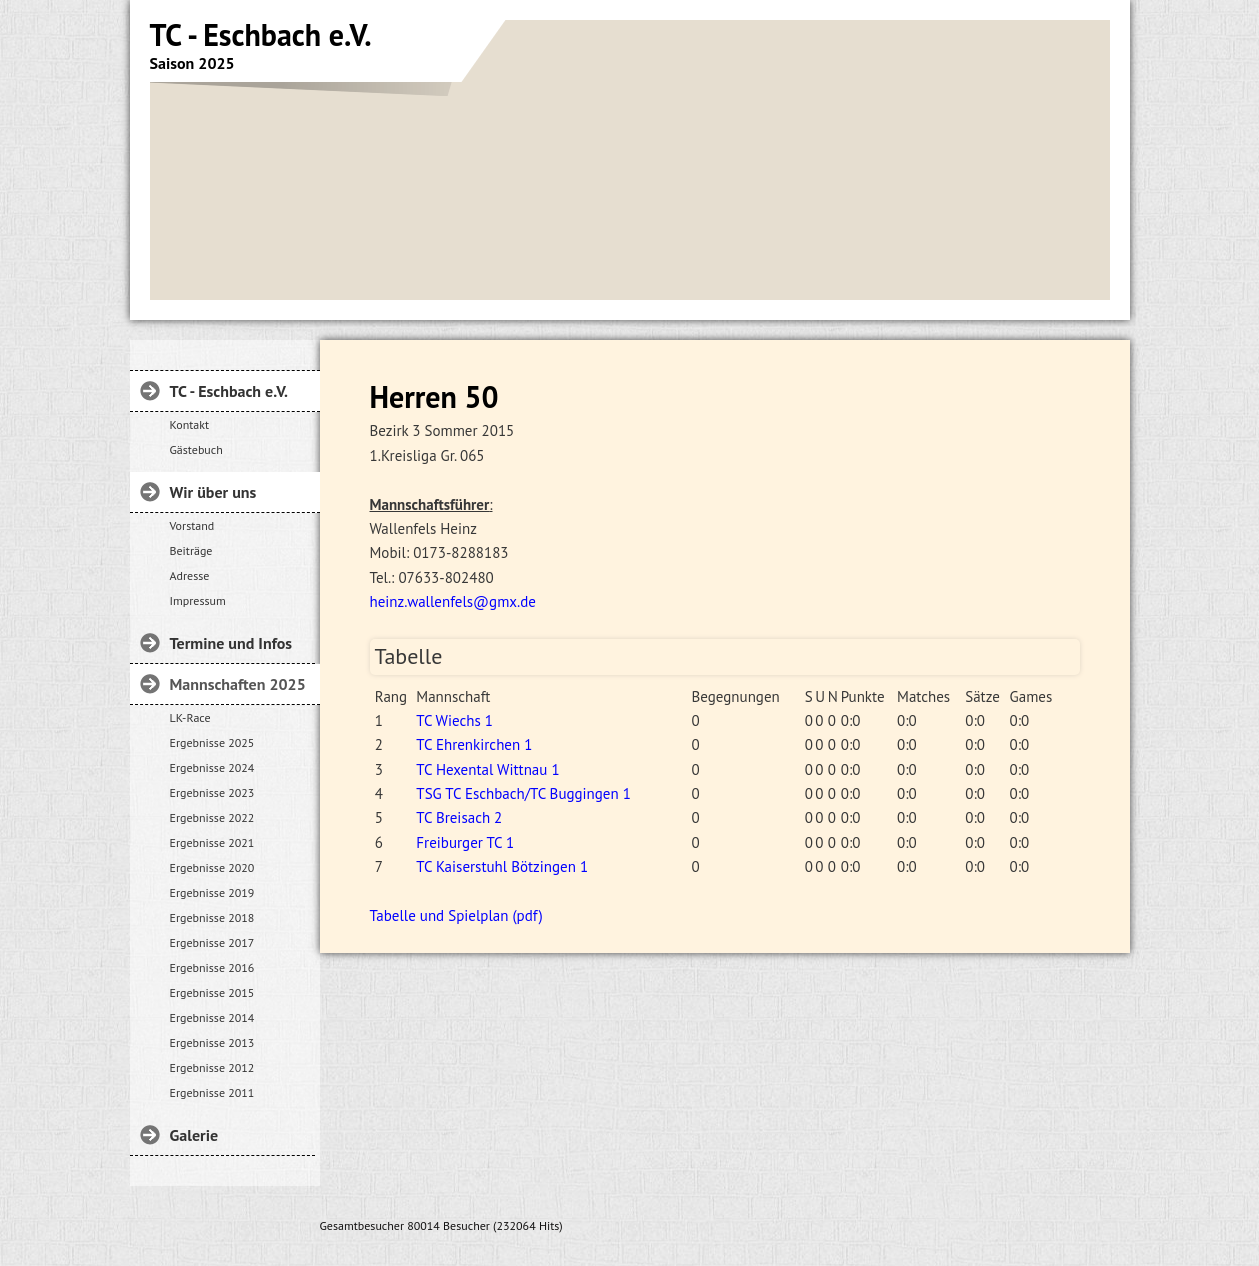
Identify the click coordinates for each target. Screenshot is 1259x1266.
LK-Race (190, 717)
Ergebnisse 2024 (212, 767)
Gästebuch (196, 449)
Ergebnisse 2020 (212, 867)
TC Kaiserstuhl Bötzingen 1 (502, 866)
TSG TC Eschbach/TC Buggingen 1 (523, 793)
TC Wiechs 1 (454, 720)
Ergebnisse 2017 (212, 942)
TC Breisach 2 (459, 817)
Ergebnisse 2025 (212, 742)
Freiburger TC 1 (465, 842)
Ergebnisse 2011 (212, 1092)
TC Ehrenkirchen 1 (474, 744)
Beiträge (191, 550)
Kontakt (190, 424)
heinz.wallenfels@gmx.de (453, 601)
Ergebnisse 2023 (212, 792)
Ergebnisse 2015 (212, 992)
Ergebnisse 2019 (212, 892)
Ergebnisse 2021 (212, 842)
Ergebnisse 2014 (212, 1017)
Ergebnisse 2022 (212, 817)
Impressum (198, 600)
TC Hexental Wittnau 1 (487, 769)
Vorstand (192, 525)
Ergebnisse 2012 (212, 1067)
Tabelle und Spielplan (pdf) (456, 915)
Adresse (190, 575)
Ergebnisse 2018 (212, 917)
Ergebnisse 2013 (212, 1042)
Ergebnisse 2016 (212, 967)
